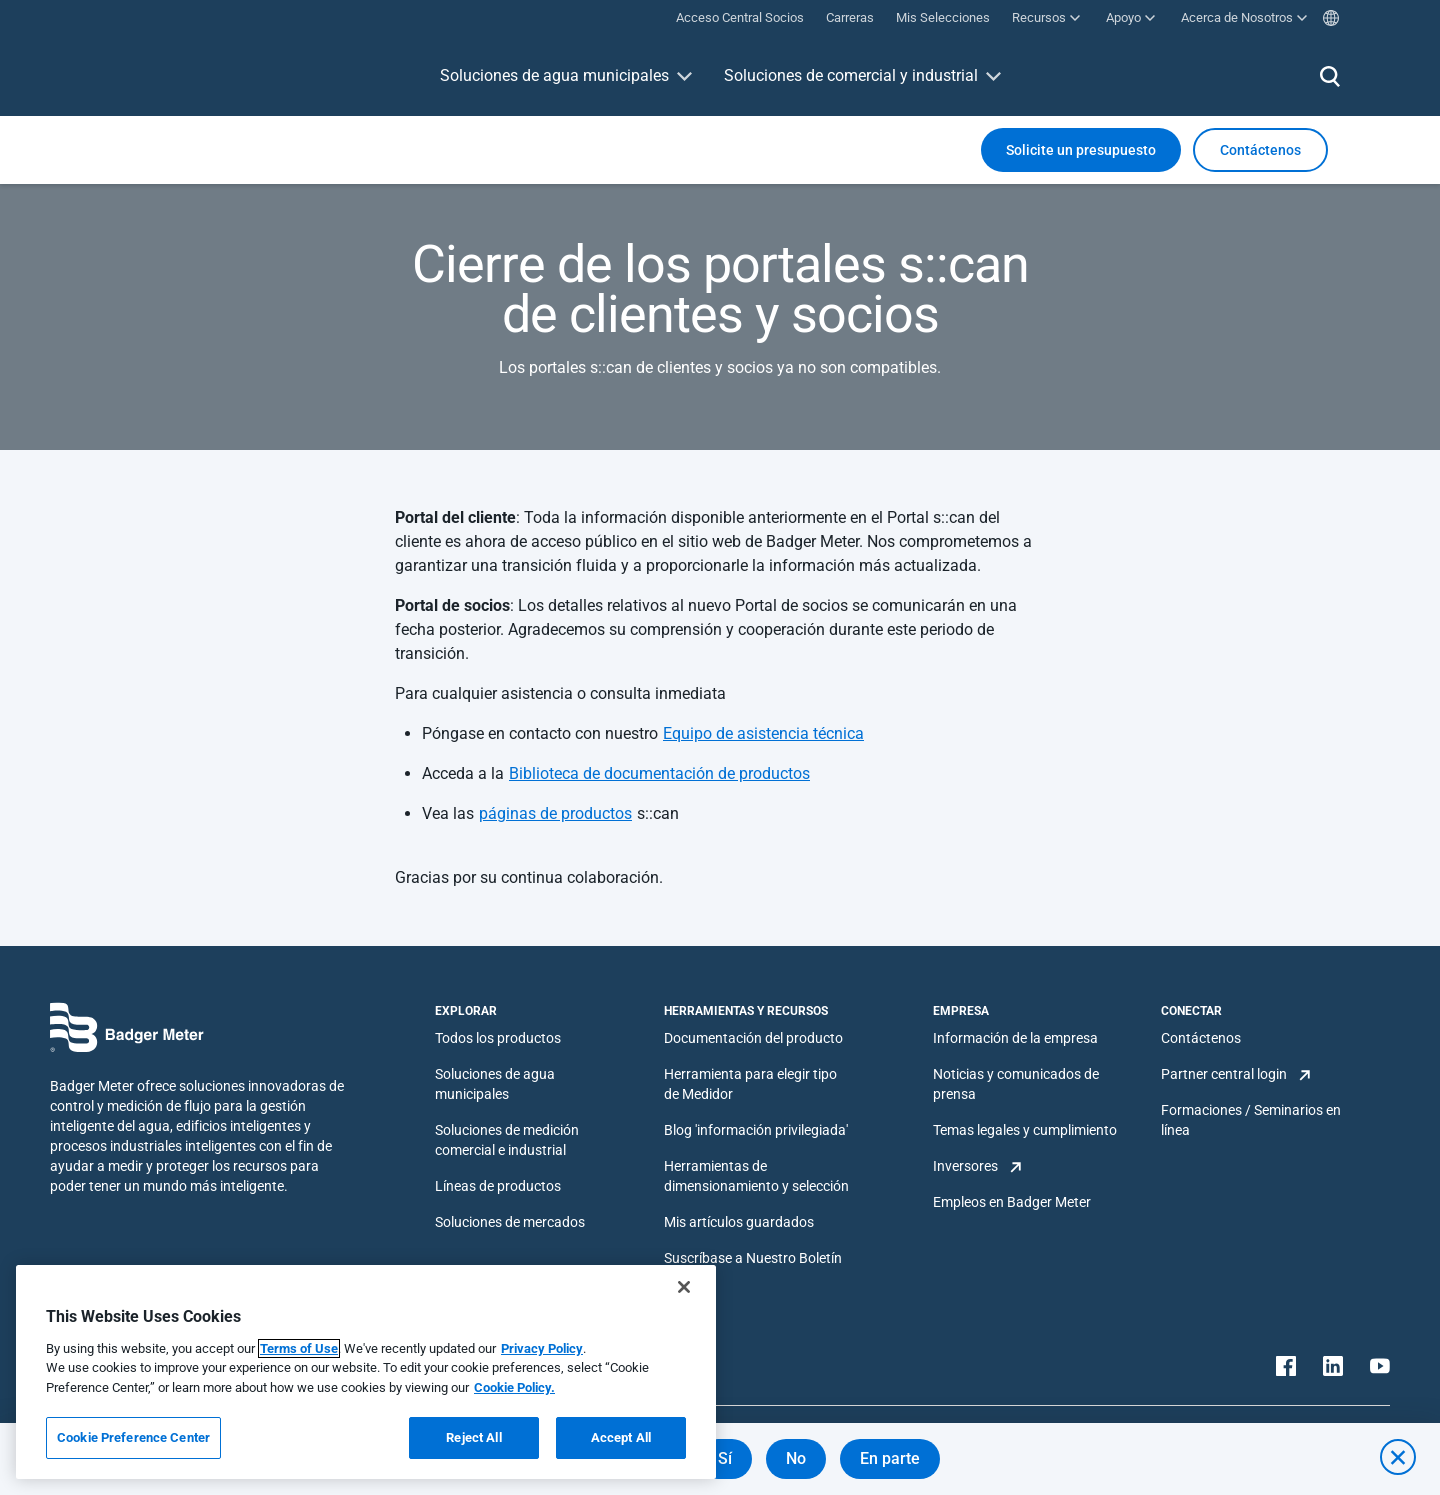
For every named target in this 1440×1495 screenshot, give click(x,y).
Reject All (473, 1437)
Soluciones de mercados (510, 1222)
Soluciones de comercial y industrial (851, 75)
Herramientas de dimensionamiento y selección (756, 1176)
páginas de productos (555, 813)
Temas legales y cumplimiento (1025, 1130)
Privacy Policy (542, 1348)
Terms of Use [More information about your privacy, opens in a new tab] (299, 1348)
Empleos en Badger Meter (1012, 1202)
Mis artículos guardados (739, 1222)
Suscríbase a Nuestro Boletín (753, 1258)
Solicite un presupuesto (1081, 150)
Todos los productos (498, 1038)
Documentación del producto (753, 1038)
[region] (366, 1372)
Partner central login (1224, 1074)
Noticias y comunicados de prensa (1016, 1084)
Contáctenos (1201, 1038)
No (796, 1458)
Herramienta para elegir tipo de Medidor (750, 1084)
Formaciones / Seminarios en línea (1251, 1120)
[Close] (684, 1287)
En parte (890, 1458)
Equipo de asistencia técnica (763, 733)
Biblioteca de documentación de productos (659, 773)
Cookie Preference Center (133, 1437)
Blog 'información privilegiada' (756, 1130)
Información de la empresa (1015, 1038)
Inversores (965, 1166)
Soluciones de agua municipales (554, 75)
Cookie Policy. (514, 1387)
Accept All (621, 1437)
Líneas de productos (498, 1186)
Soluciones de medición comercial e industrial (507, 1140)
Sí (725, 1458)
